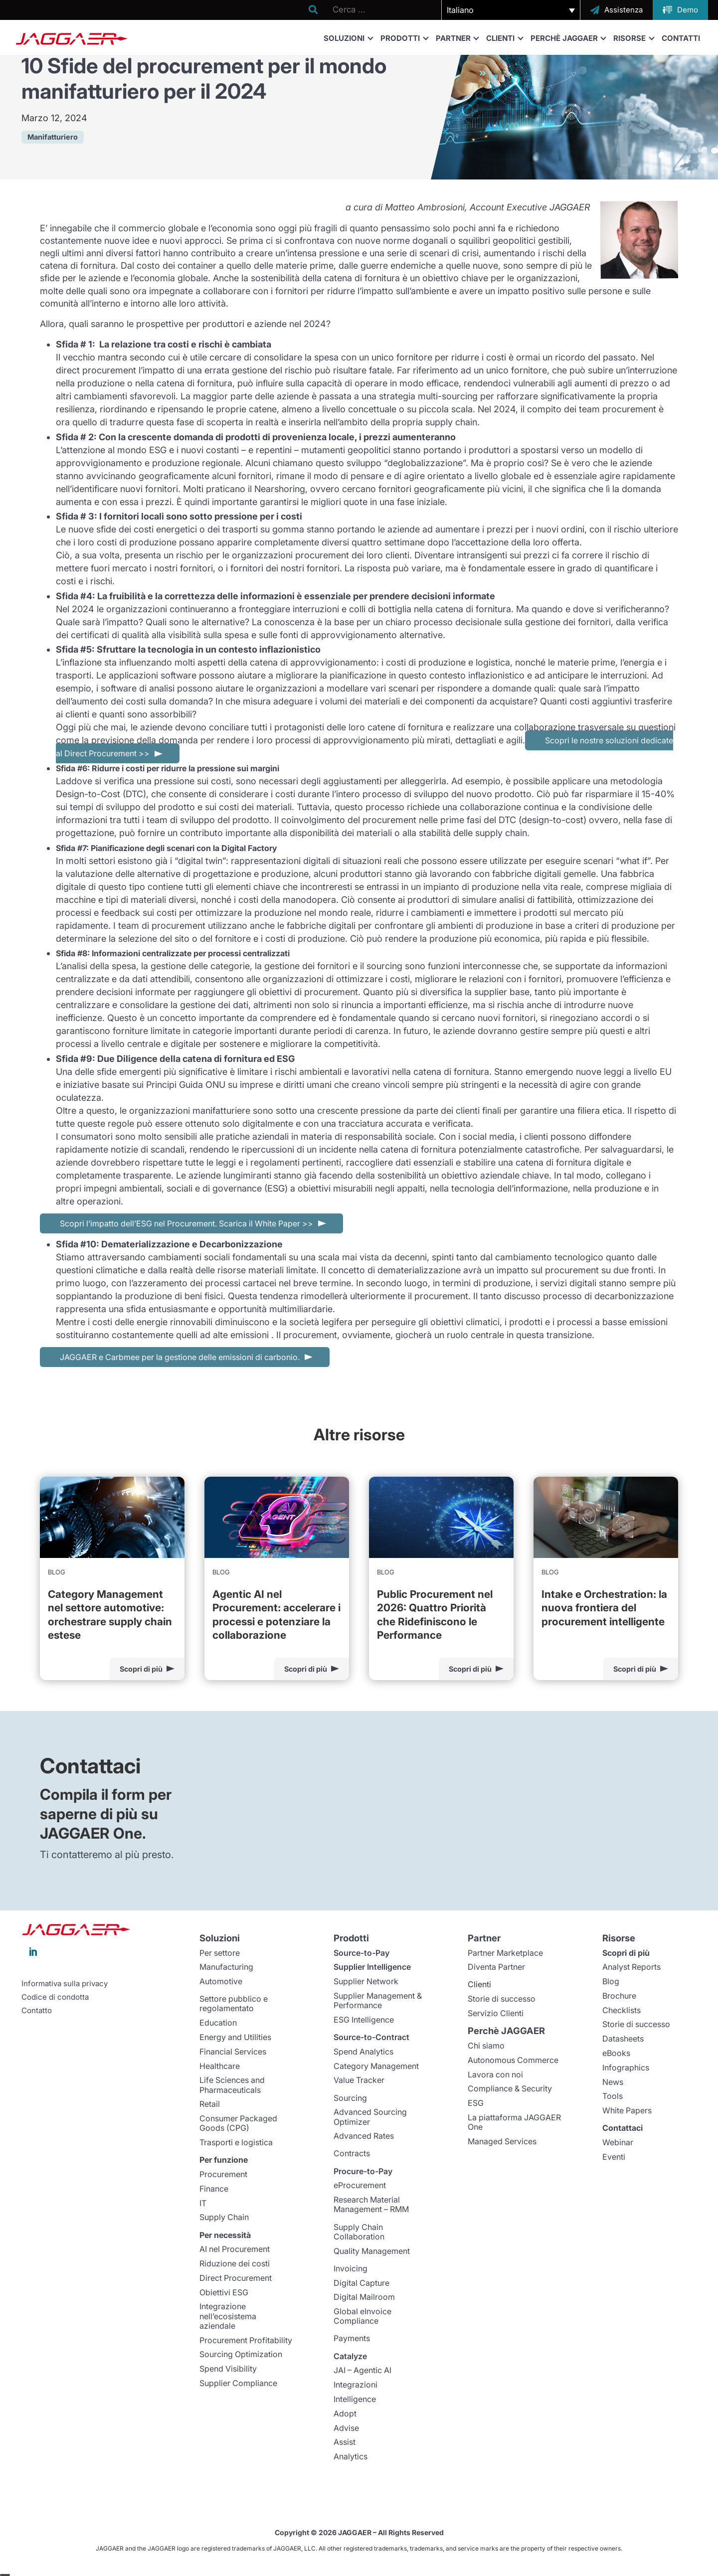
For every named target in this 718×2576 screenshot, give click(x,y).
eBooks (616, 2053)
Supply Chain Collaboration (359, 2231)
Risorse (633, 38)
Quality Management (372, 2251)
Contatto (36, 2010)
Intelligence (355, 2399)
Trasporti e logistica (236, 2142)
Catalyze (350, 2356)
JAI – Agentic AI (362, 2370)
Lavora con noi (495, 2074)
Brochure (619, 1996)
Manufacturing (226, 1967)
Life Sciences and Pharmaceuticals (232, 2084)
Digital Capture (361, 2283)
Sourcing (350, 2098)
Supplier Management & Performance (378, 2000)
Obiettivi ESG (223, 2292)
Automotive (220, 1981)
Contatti (681, 38)
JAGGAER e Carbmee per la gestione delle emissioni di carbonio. (180, 1357)
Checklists (621, 2010)
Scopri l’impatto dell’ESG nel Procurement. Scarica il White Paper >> (186, 1223)
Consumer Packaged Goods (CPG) (238, 2123)
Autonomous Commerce (513, 2060)
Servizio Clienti (496, 2013)
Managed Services (502, 2141)
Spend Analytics (363, 2052)
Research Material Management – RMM (371, 2204)
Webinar (617, 2142)
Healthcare (219, 2066)
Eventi (613, 2157)
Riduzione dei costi (234, 2263)
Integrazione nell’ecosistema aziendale (227, 2315)
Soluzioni (348, 38)
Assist (345, 2442)
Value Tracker (359, 2080)
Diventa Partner (496, 1967)
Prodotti (404, 38)
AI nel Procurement (234, 2249)
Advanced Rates (364, 2136)
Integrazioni (355, 2385)
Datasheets (623, 2039)
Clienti (504, 38)
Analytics (350, 2456)
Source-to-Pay (361, 1953)
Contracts (352, 2153)
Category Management (376, 2066)
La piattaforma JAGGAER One (514, 2122)
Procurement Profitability (245, 2340)
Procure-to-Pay (363, 2171)
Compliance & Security (510, 2088)
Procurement (223, 2174)
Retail (209, 2104)
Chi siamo (486, 2046)
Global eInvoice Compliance (362, 2316)
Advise (346, 2428)
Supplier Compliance (238, 2383)
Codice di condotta (55, 1997)
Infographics (625, 2067)
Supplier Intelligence (372, 1967)
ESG (476, 2103)
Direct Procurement (235, 2278)
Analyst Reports (631, 1967)
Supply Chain (224, 2217)
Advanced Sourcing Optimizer (370, 2116)
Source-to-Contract (371, 2037)
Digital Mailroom (364, 2297)
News (612, 2082)
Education (218, 2023)
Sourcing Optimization (240, 2354)
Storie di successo (502, 1999)
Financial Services (232, 2052)
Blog (610, 1981)
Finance (213, 2189)
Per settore (219, 1953)
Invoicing (350, 2268)
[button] (510, 10)
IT (202, 2203)
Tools (612, 2096)
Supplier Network (366, 1981)
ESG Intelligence (364, 2020)
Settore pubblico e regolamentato (233, 2003)
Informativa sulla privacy (64, 1983)
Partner (457, 38)
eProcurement (360, 2185)
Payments (352, 2338)
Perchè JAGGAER (568, 38)
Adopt (345, 2413)
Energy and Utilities (235, 2037)
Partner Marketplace (505, 1953)
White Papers (627, 2110)
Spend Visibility (228, 2369)
